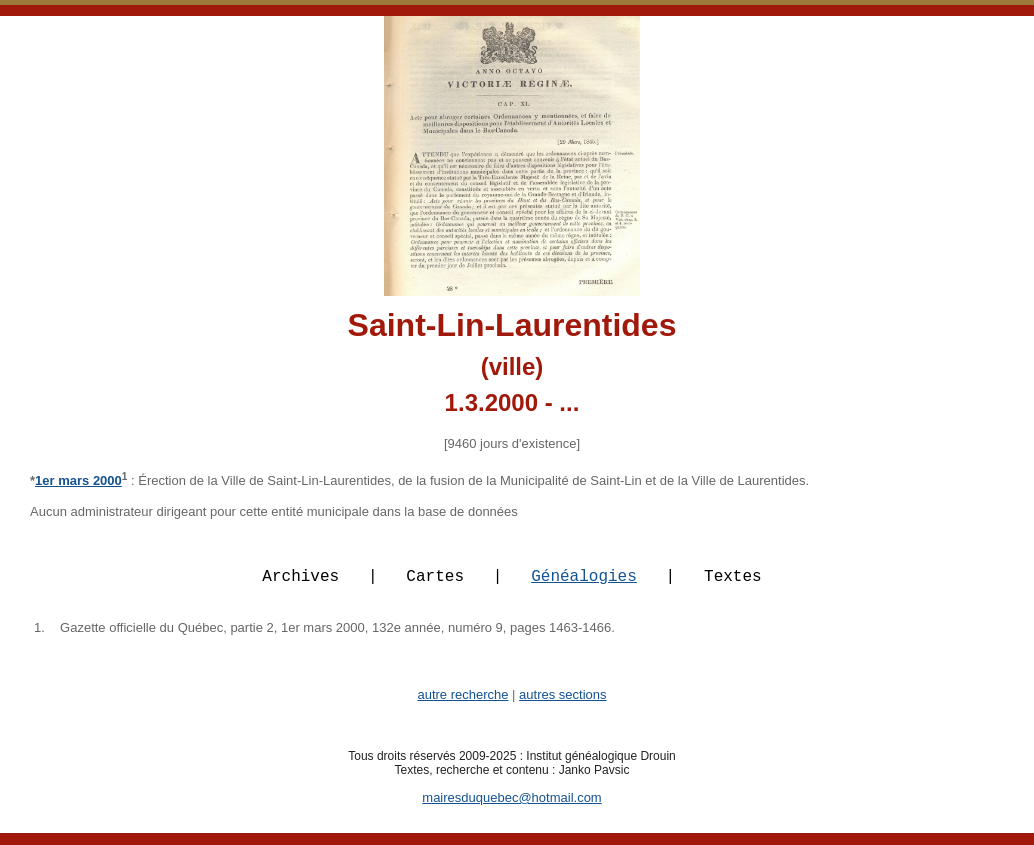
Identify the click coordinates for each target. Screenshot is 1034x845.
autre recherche (462, 706)
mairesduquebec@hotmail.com (511, 809)
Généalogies (584, 587)
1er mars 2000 (78, 480)
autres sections (562, 706)
